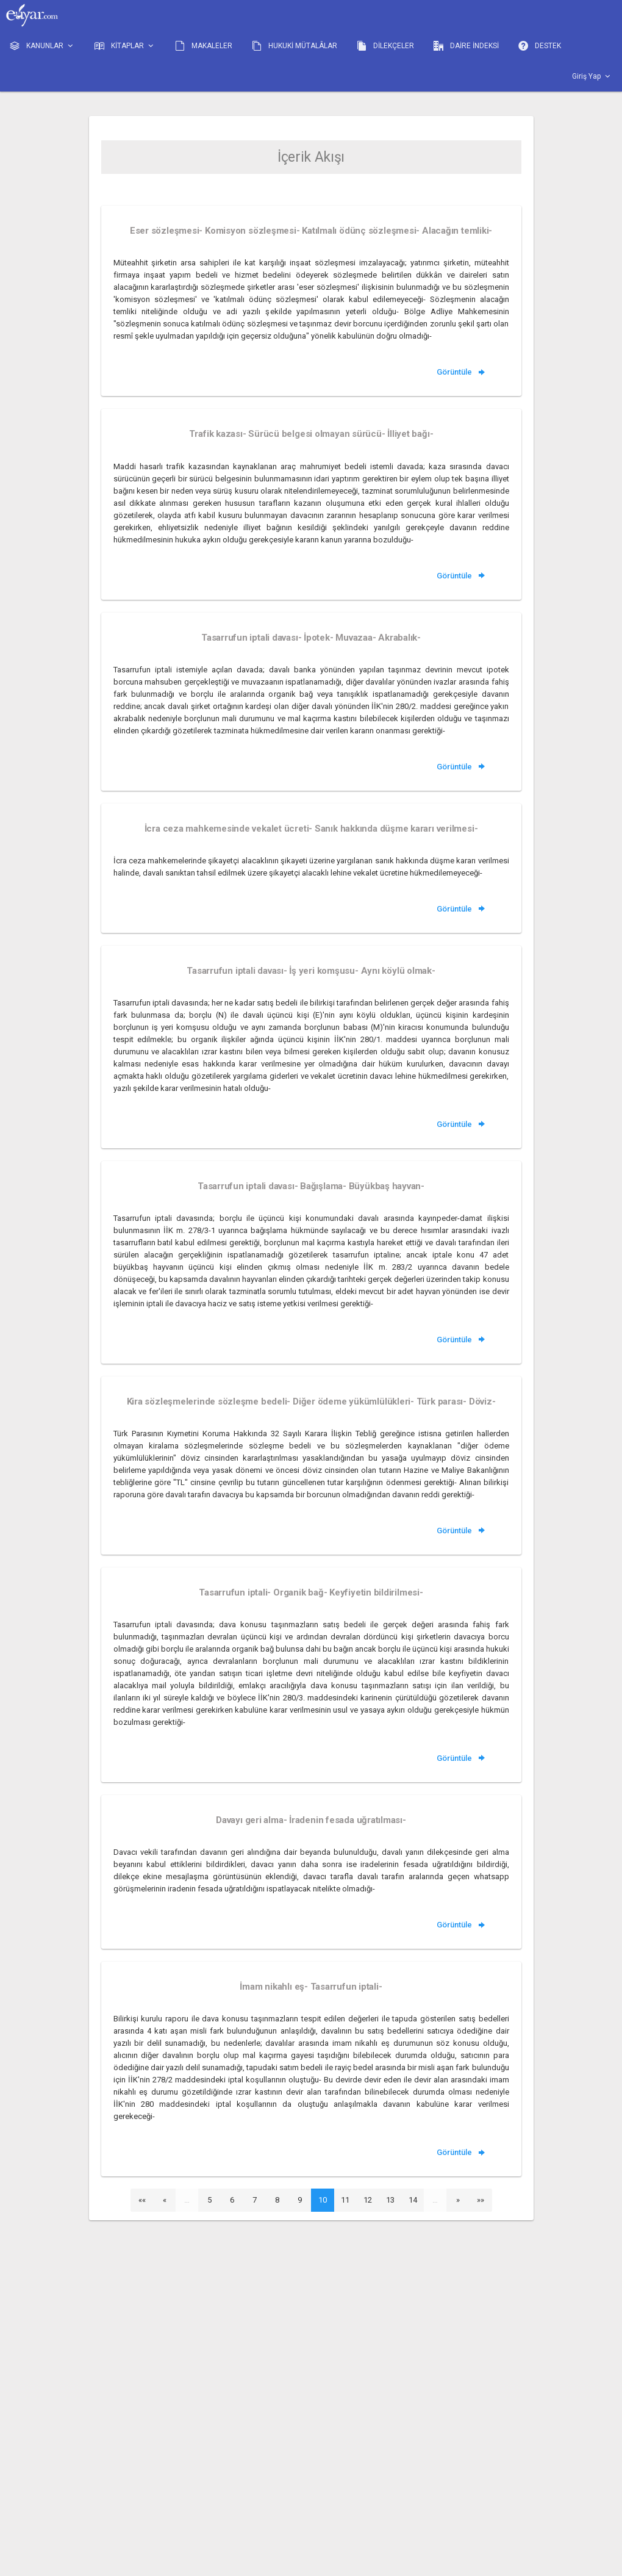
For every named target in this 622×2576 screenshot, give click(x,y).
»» (480, 2199)
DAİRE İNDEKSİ (466, 46)
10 (322, 2199)
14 (413, 2199)
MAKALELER (203, 46)
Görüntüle (462, 372)
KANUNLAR (42, 46)
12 (367, 2199)
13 (390, 2199)
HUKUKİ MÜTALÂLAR (294, 46)
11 (345, 2199)
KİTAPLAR (125, 46)
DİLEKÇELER (385, 46)
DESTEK (539, 46)
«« (142, 2199)
